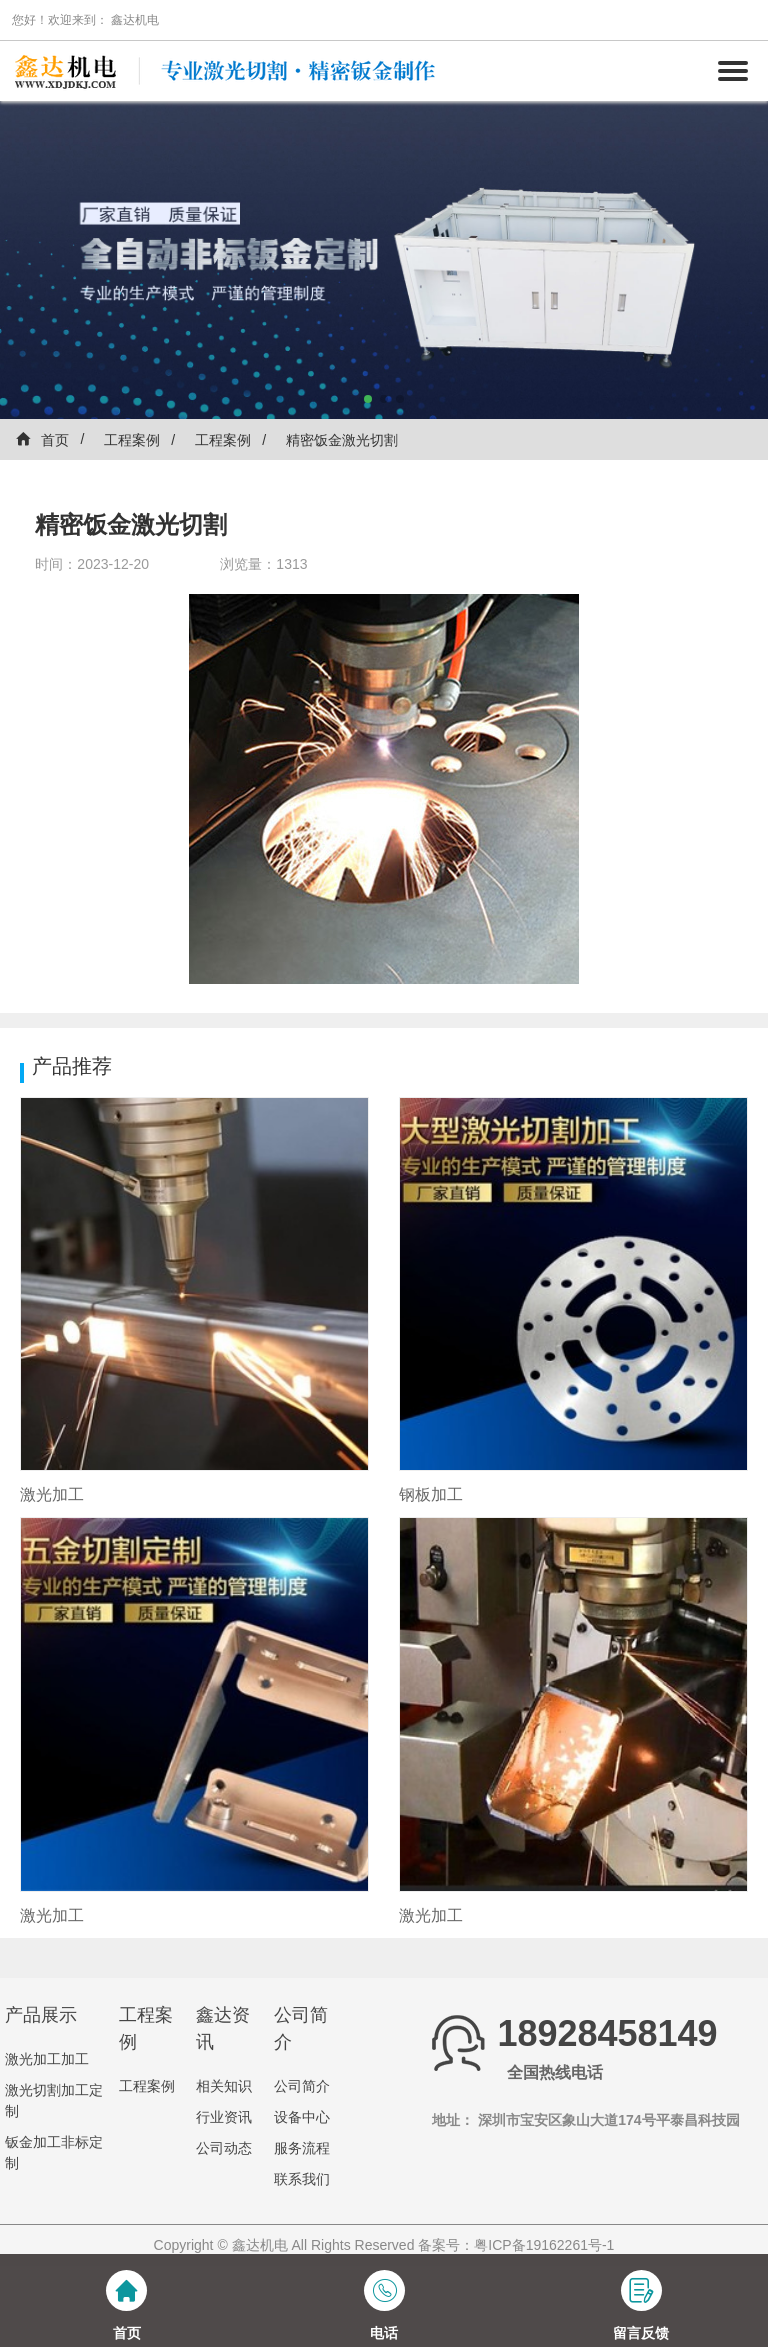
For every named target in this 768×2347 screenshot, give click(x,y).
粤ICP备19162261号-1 (544, 2245)
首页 (42, 439)
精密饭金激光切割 (342, 440)
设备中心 (302, 2117)
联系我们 (302, 2179)
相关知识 (224, 2086)
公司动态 (224, 2148)
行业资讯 (224, 2117)
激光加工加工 (47, 2059)
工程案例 (132, 440)
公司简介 (302, 2086)
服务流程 (302, 2148)
